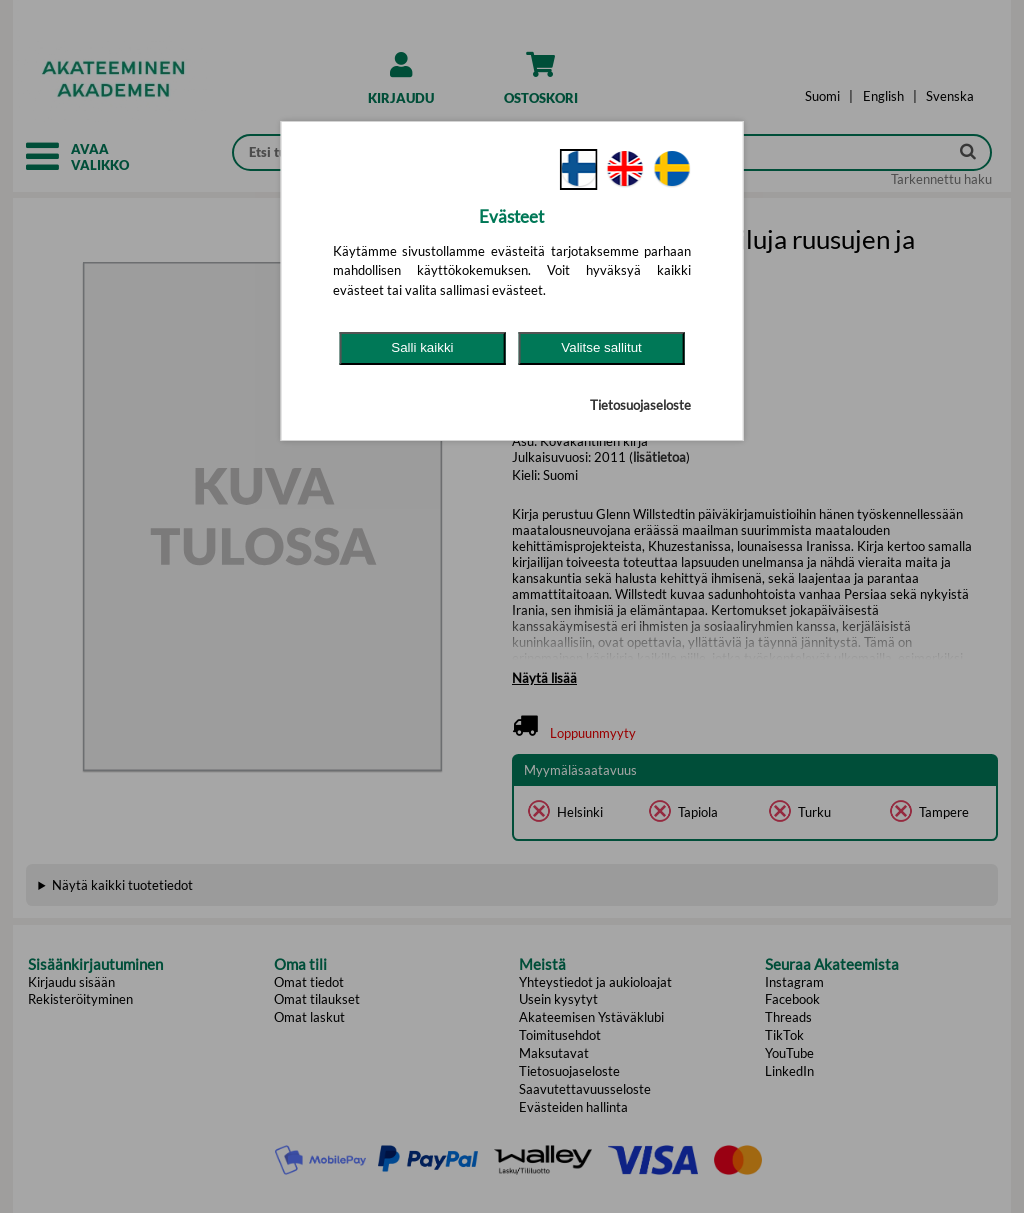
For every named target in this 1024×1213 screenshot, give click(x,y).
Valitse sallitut (601, 347)
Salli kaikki (422, 347)
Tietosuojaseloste (640, 405)
